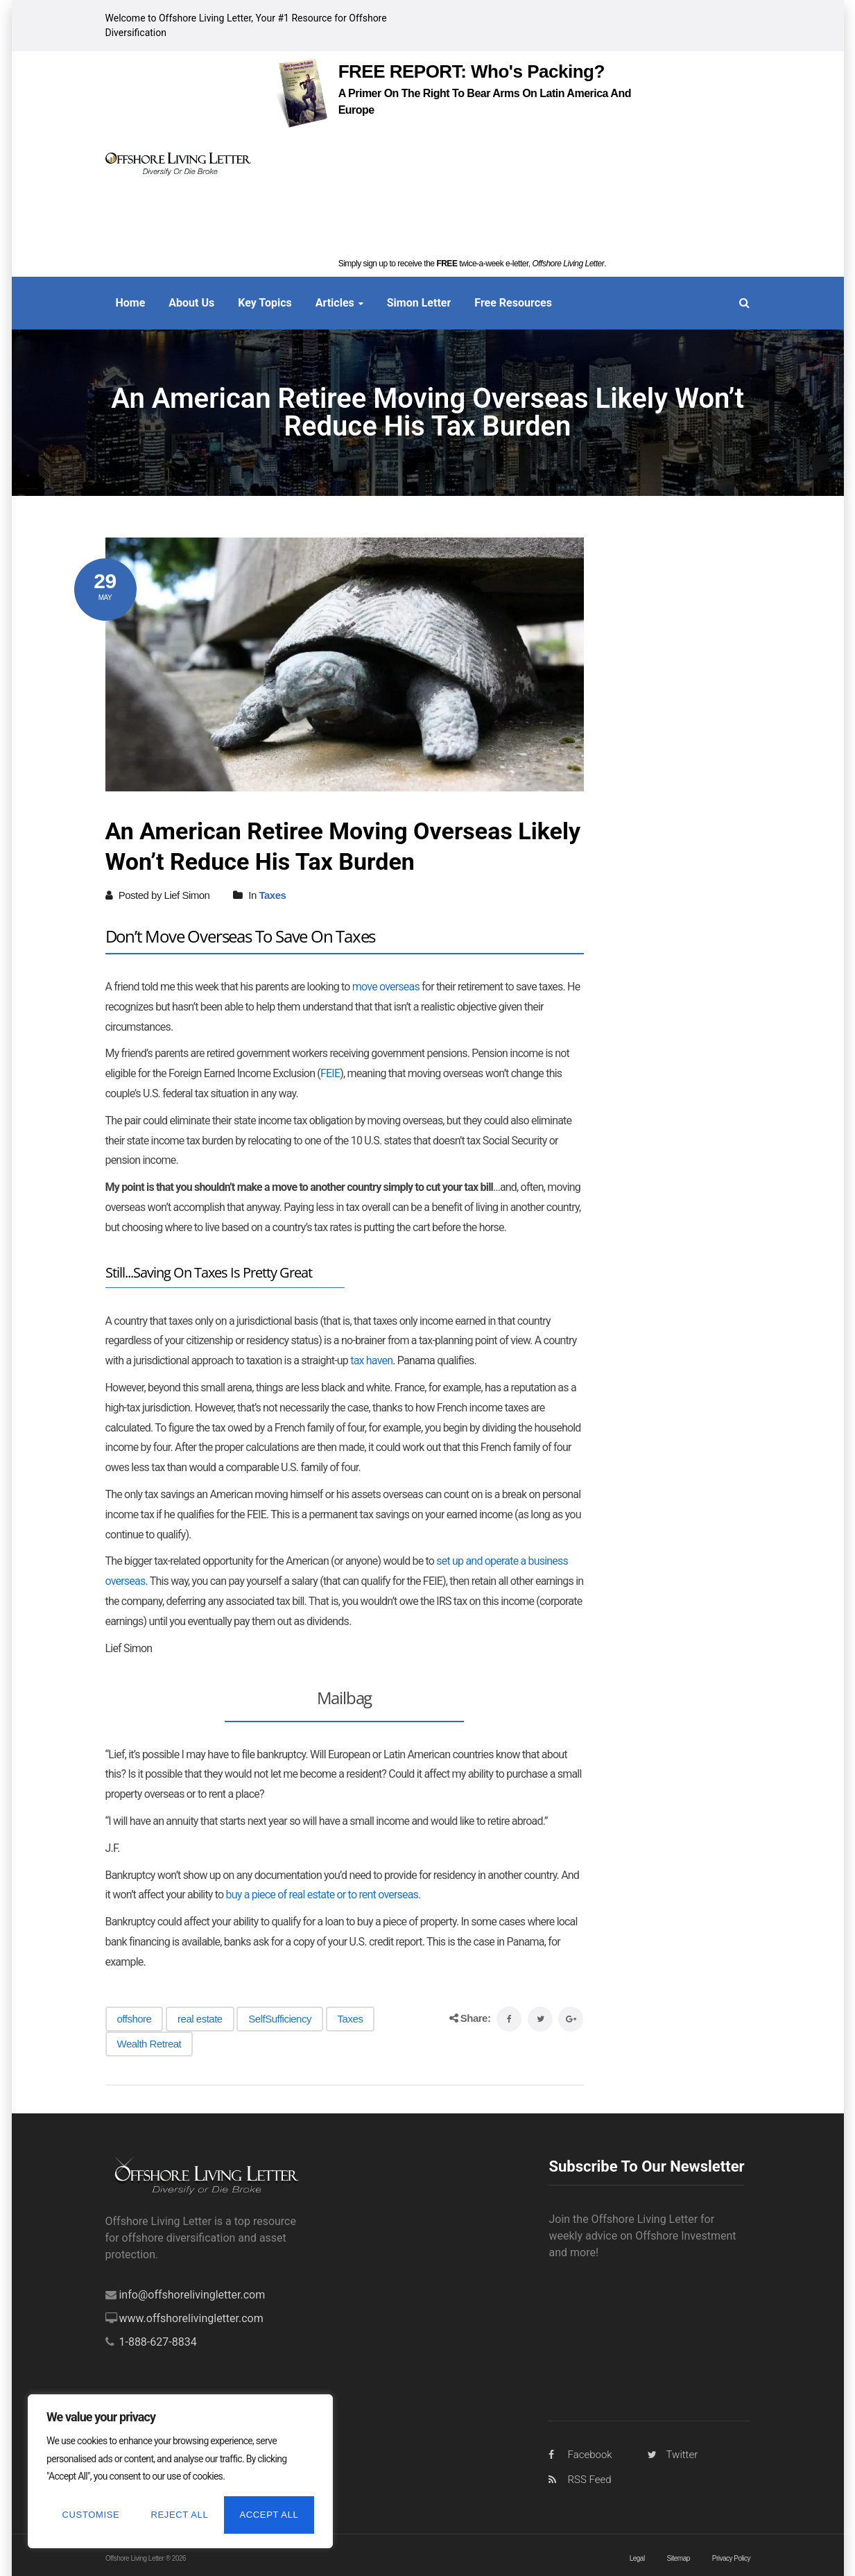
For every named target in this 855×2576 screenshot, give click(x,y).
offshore (134, 2019)
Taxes (272, 895)
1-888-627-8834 (157, 2342)
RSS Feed (589, 2479)
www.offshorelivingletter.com (191, 2318)
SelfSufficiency (279, 2019)
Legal (636, 2558)
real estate (200, 2019)
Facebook (589, 2454)
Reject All (180, 2514)
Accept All (268, 2514)
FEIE (330, 1073)
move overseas (386, 986)
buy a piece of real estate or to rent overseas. (323, 1894)
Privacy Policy (730, 2558)
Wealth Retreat (149, 2044)
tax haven (371, 1360)
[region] (180, 2471)
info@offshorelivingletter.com (192, 2294)
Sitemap (677, 2558)
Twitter (682, 2454)
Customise (91, 2514)
